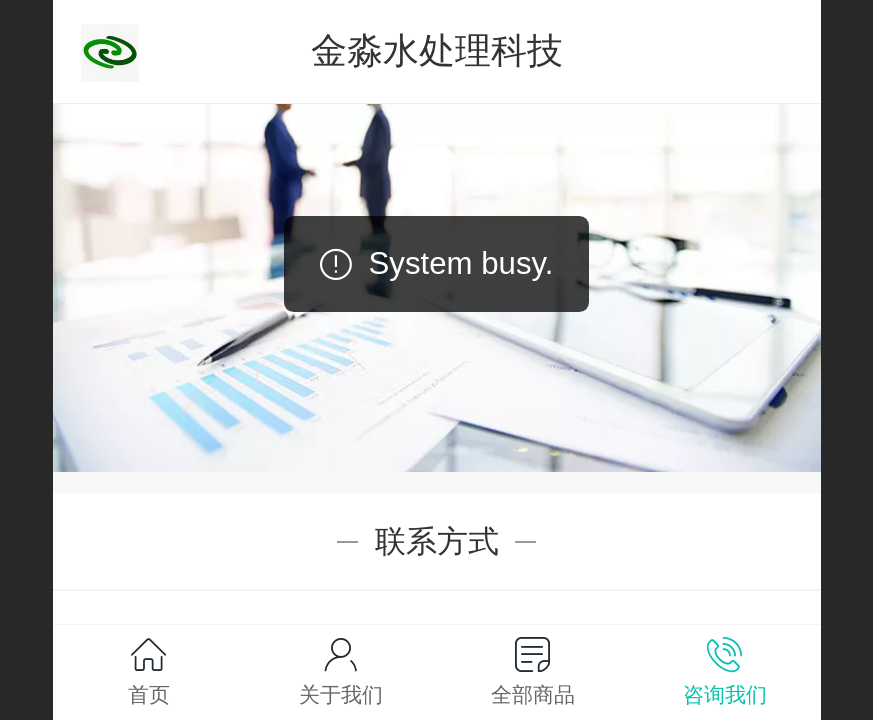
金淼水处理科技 (437, 50)
